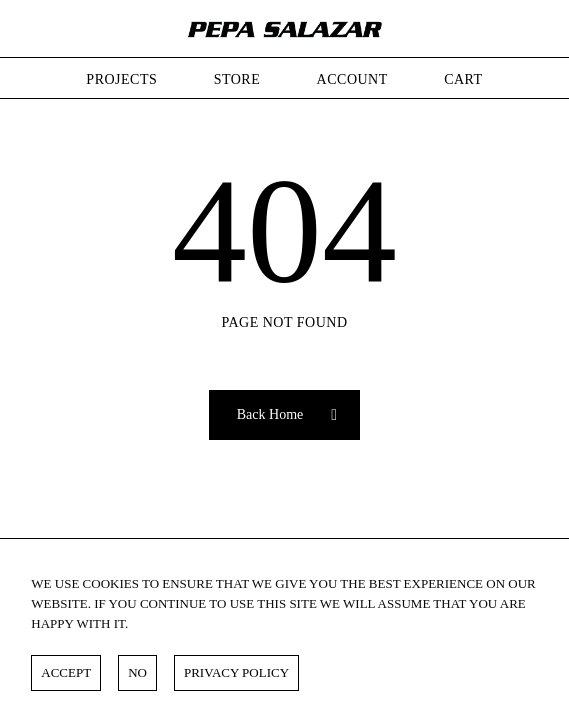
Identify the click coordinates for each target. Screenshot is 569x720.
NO (137, 672)
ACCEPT (66, 672)
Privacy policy (236, 672)
